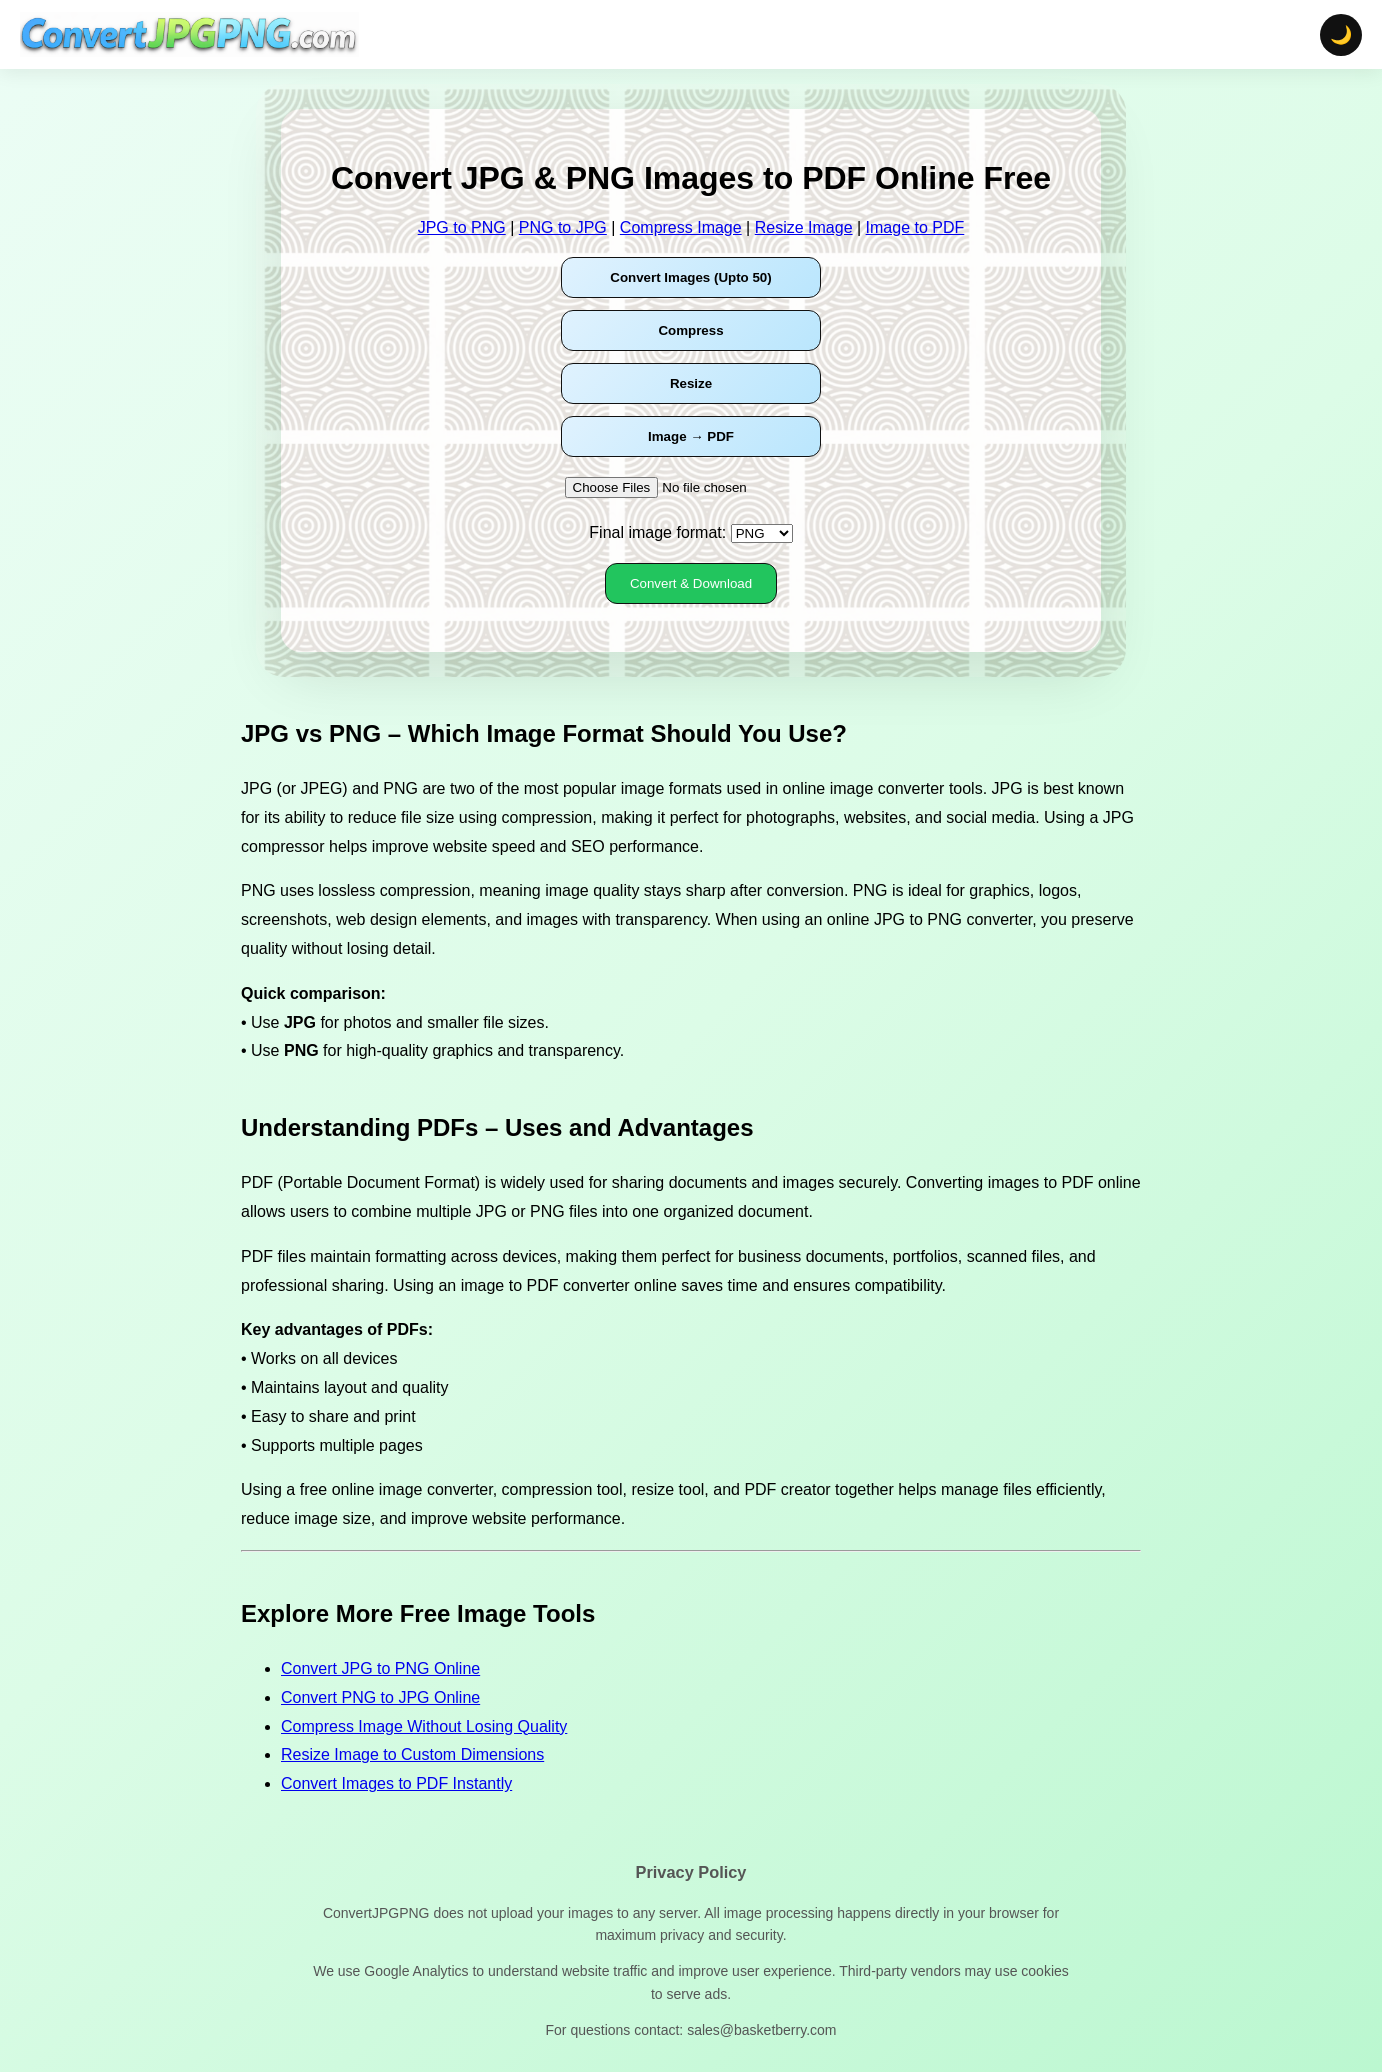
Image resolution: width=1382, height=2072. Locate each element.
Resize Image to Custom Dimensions (412, 1754)
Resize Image (804, 227)
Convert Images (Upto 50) (690, 277)
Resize (691, 383)
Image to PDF (915, 227)
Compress (690, 330)
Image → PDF (691, 436)
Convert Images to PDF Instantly (396, 1783)
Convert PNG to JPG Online (380, 1697)
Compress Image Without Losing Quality (424, 1726)
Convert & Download (691, 583)
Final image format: (657, 532)
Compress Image (681, 227)
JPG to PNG (462, 227)
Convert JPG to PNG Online (380, 1668)
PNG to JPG (563, 227)
